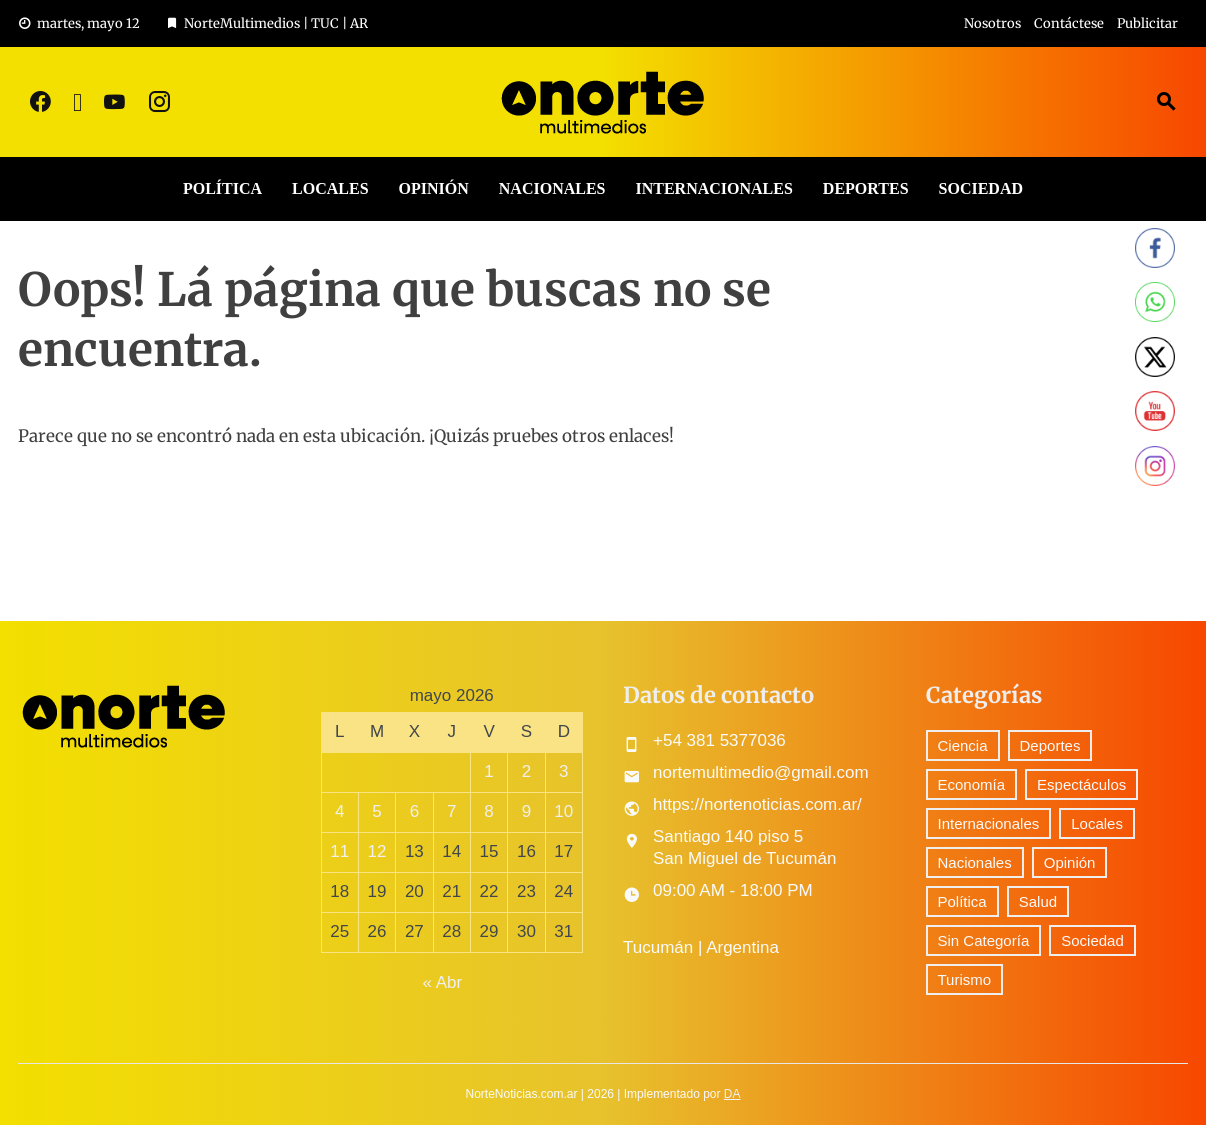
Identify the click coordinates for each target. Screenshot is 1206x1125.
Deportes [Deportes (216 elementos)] (1050, 745)
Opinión (434, 188)
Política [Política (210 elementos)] (962, 901)
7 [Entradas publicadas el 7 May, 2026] (451, 811)
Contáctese (1069, 23)
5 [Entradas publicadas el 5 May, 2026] (376, 811)
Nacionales (552, 188)
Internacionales (713, 188)
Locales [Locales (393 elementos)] (1097, 823)
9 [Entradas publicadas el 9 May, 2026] (526, 811)
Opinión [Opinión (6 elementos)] (1070, 862)
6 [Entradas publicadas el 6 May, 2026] (414, 811)
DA (732, 1094)
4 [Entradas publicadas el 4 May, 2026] (339, 811)
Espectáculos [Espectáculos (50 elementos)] (1081, 784)
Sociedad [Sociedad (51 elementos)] (1092, 940)
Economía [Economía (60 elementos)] (972, 784)
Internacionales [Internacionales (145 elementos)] (989, 823)
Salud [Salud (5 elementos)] (1038, 901)
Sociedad (981, 188)
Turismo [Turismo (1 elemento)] (965, 979)
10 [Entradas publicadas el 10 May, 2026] (563, 811)
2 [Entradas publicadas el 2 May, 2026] (526, 771)
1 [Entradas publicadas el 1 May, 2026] (488, 771)
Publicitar (1147, 23)
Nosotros (992, 23)
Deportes (866, 188)
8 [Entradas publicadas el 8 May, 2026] (488, 811)
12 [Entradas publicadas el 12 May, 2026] (377, 851)
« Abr (442, 982)
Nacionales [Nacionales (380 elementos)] (975, 862)
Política (222, 188)
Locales (330, 188)
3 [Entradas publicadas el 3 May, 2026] (563, 771)
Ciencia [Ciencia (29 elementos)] (963, 745)
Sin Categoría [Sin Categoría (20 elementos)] (984, 940)
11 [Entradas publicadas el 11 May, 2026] (339, 851)
